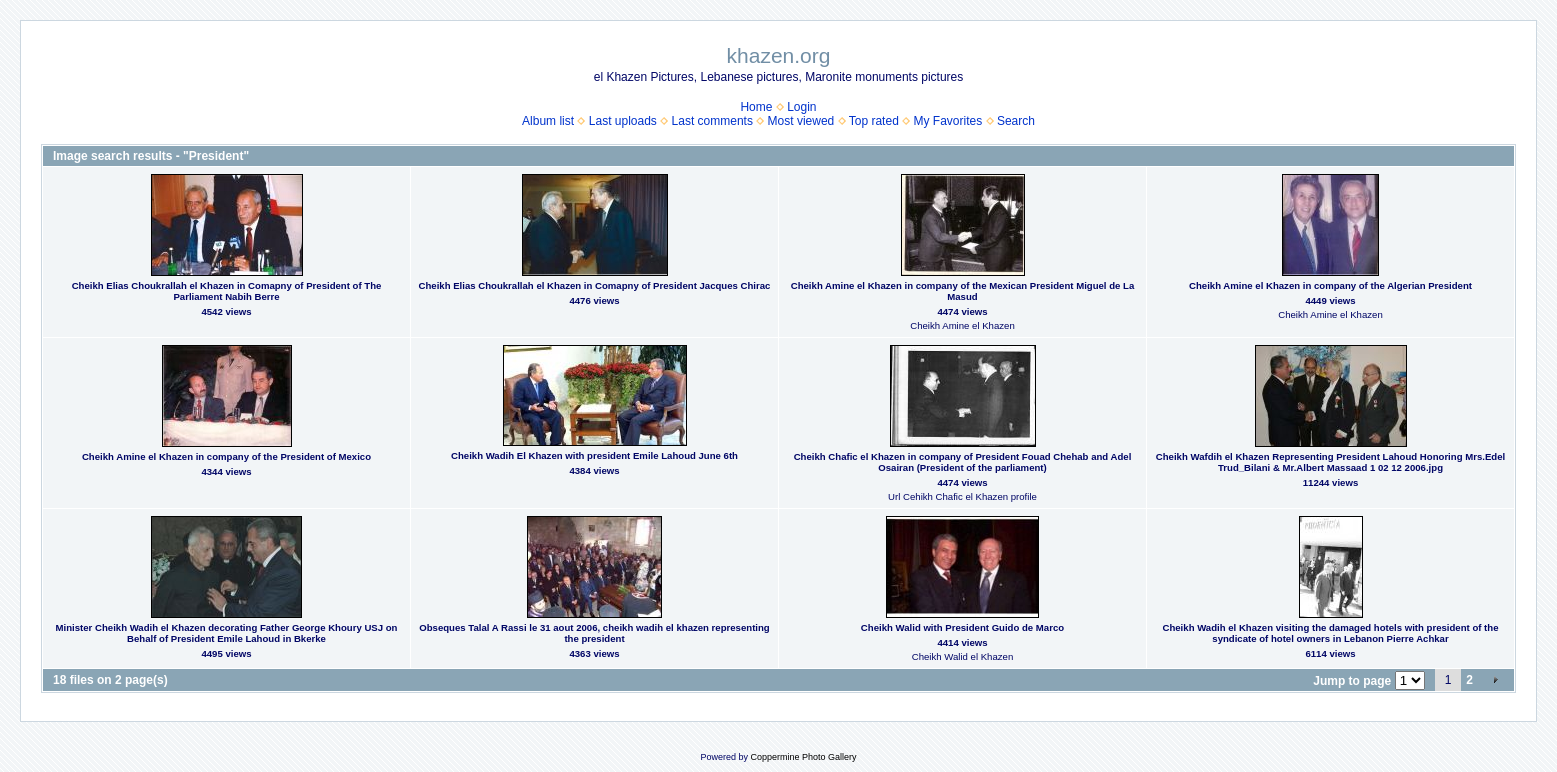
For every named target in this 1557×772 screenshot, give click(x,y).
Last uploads (623, 121)
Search (1016, 121)
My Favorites (948, 121)
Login (801, 107)
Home (756, 107)
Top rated (874, 121)
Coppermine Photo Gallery (803, 757)
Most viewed (801, 121)
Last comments (712, 121)
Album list (548, 121)
